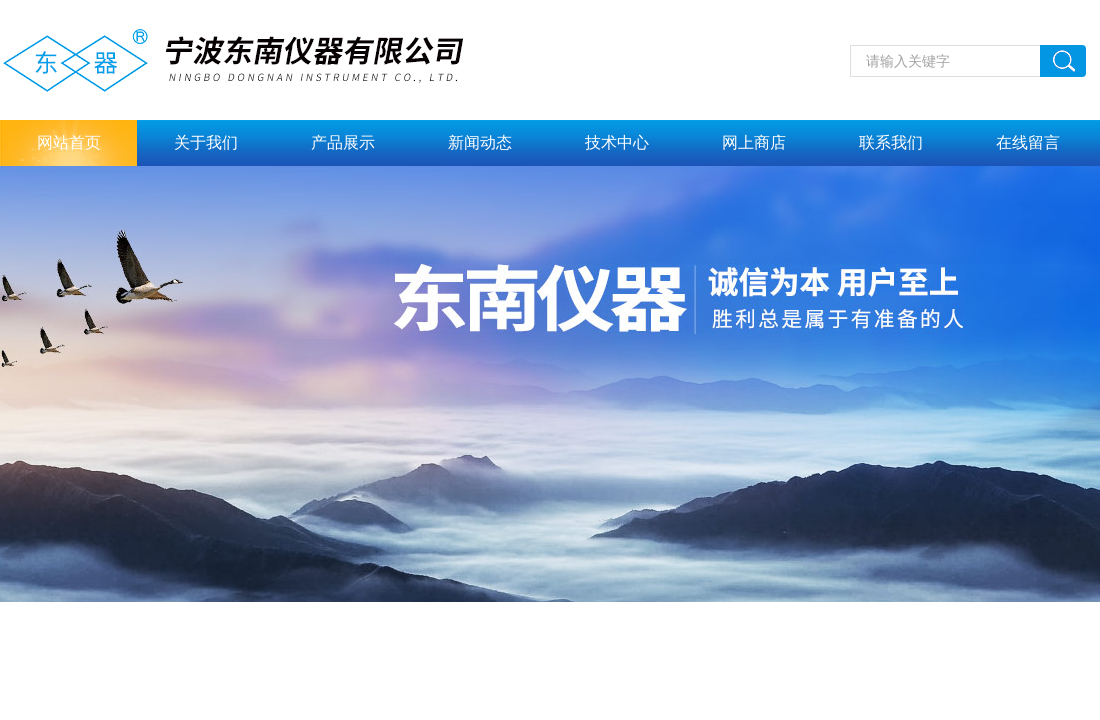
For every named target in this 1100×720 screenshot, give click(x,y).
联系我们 (891, 142)
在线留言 (1028, 142)
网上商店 (754, 142)
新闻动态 (480, 142)
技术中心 (617, 142)
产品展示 (343, 142)
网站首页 (69, 142)
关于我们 (206, 142)
